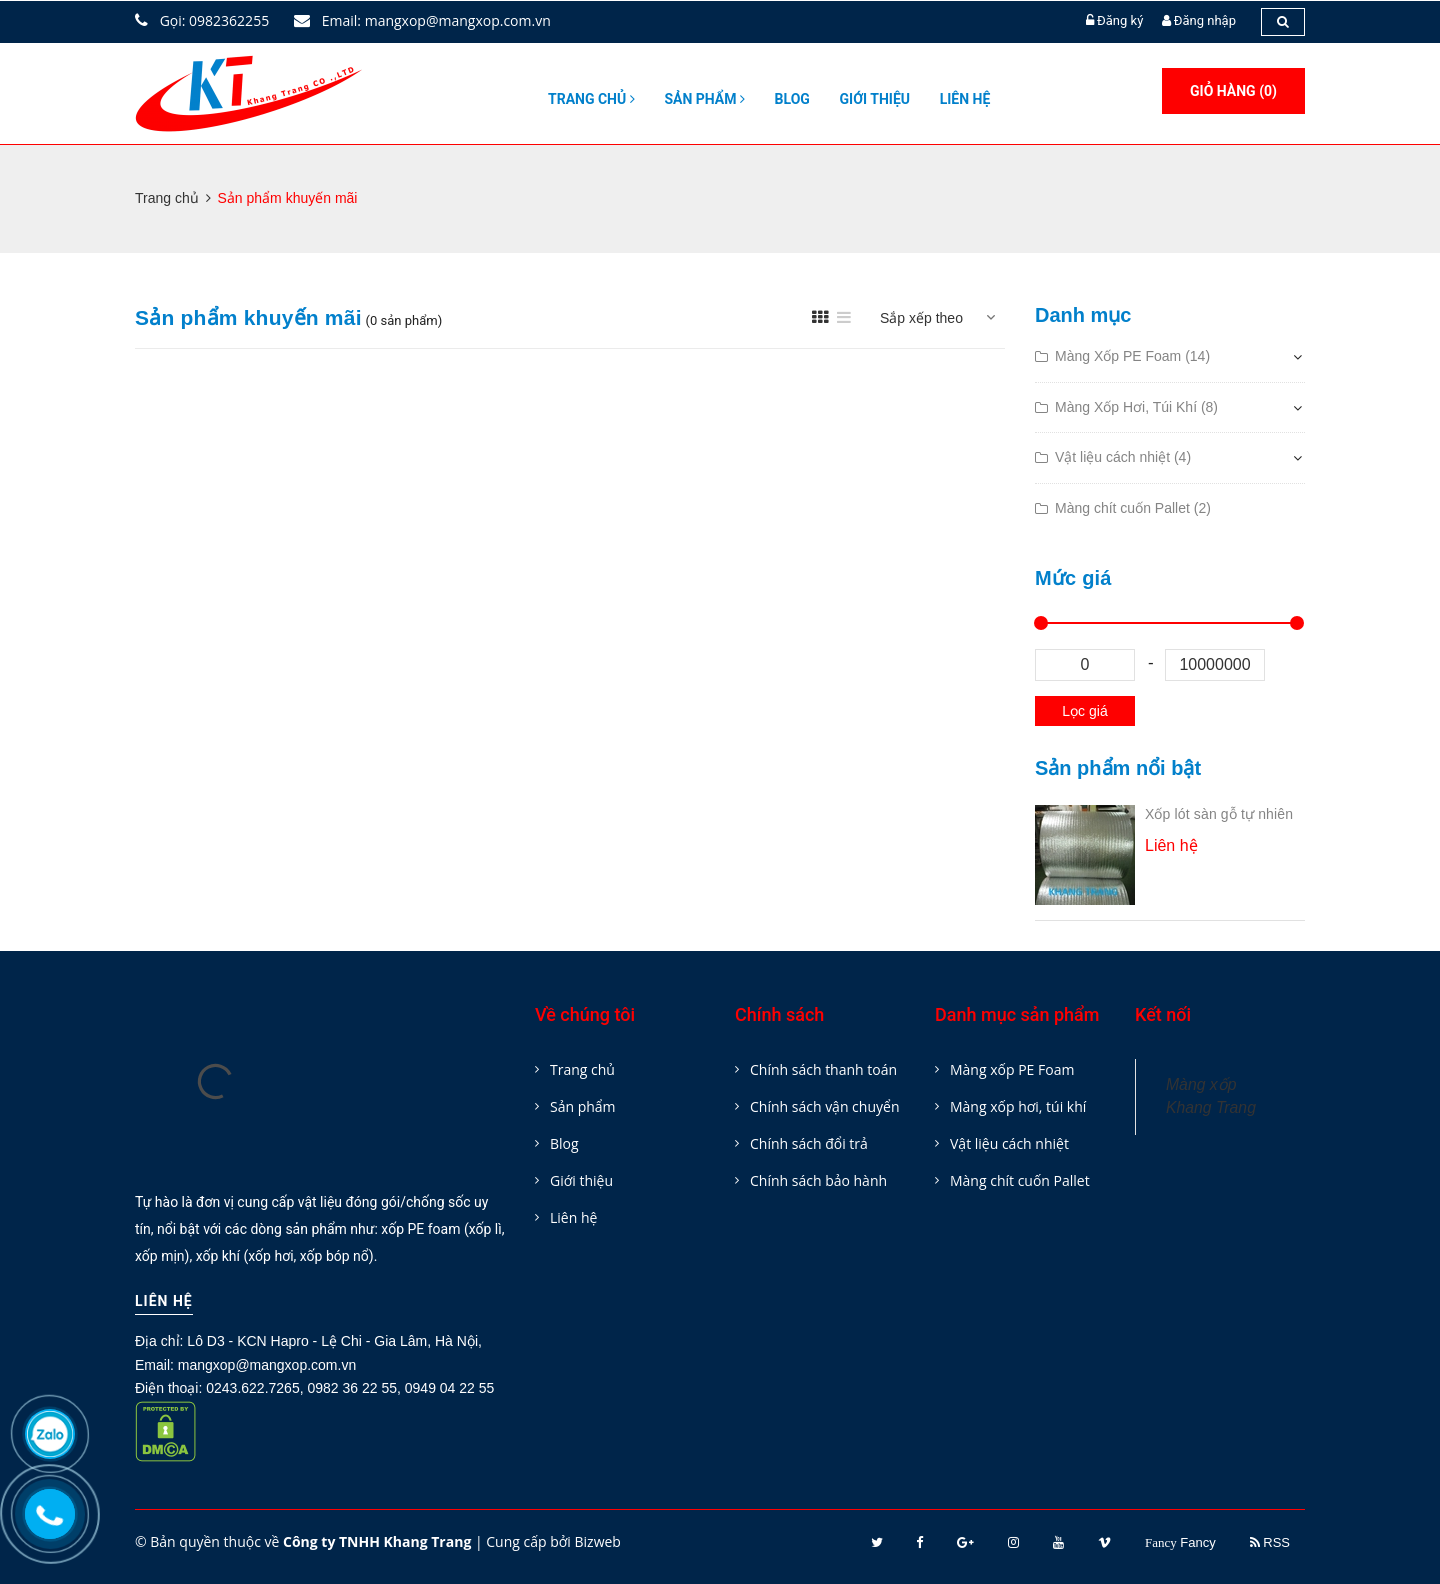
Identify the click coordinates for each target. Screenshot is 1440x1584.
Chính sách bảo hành (818, 1180)
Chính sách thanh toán (823, 1069)
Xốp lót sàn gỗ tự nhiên (1219, 814)
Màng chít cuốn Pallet (1020, 1180)
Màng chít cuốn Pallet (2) (1133, 508)
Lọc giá (1084, 711)
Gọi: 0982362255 (202, 20)
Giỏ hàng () (1233, 91)
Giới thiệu (875, 99)
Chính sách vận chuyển (824, 1106)
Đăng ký (1120, 20)
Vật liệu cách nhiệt (1009, 1143)
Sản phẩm (704, 99)
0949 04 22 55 (450, 1388)
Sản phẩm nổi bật (1118, 768)
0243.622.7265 (252, 1388)
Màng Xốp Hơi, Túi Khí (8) (1136, 407)
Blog (792, 99)
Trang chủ (591, 99)
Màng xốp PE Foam (1012, 1069)
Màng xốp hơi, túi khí (1018, 1106)
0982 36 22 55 (352, 1388)
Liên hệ (965, 99)
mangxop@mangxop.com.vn (267, 1365)
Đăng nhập (1205, 20)
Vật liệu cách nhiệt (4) (1123, 457)
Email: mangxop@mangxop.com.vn (422, 20)
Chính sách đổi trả (809, 1143)
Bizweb (597, 1541)
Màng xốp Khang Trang (1211, 1096)
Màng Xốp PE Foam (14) (1132, 356)
